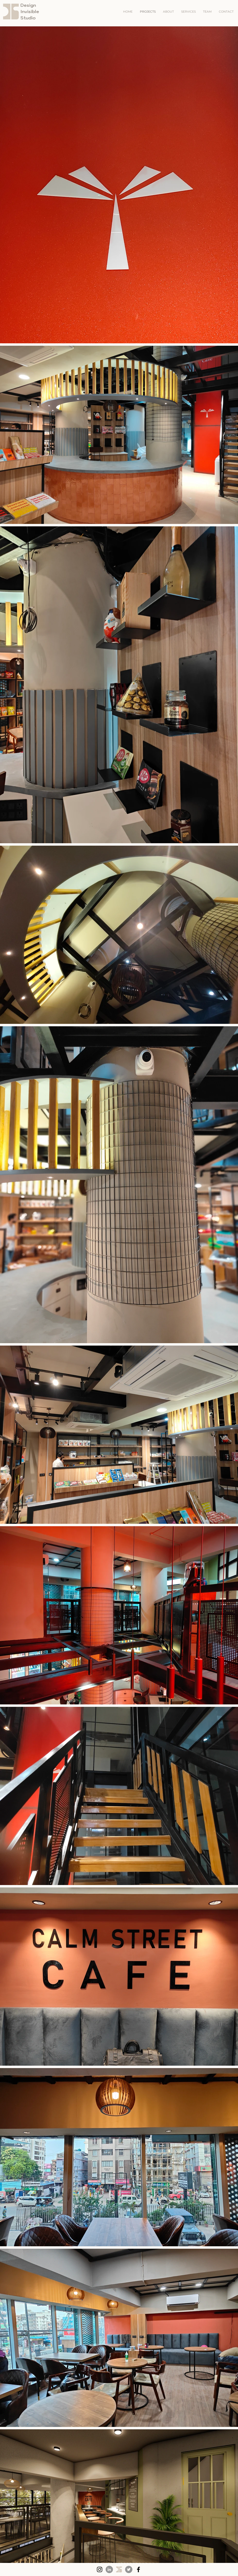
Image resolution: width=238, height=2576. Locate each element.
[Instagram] (99, 2569)
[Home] (119, 2569)
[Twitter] (128, 2569)
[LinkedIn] (109, 2569)
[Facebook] (138, 2569)
